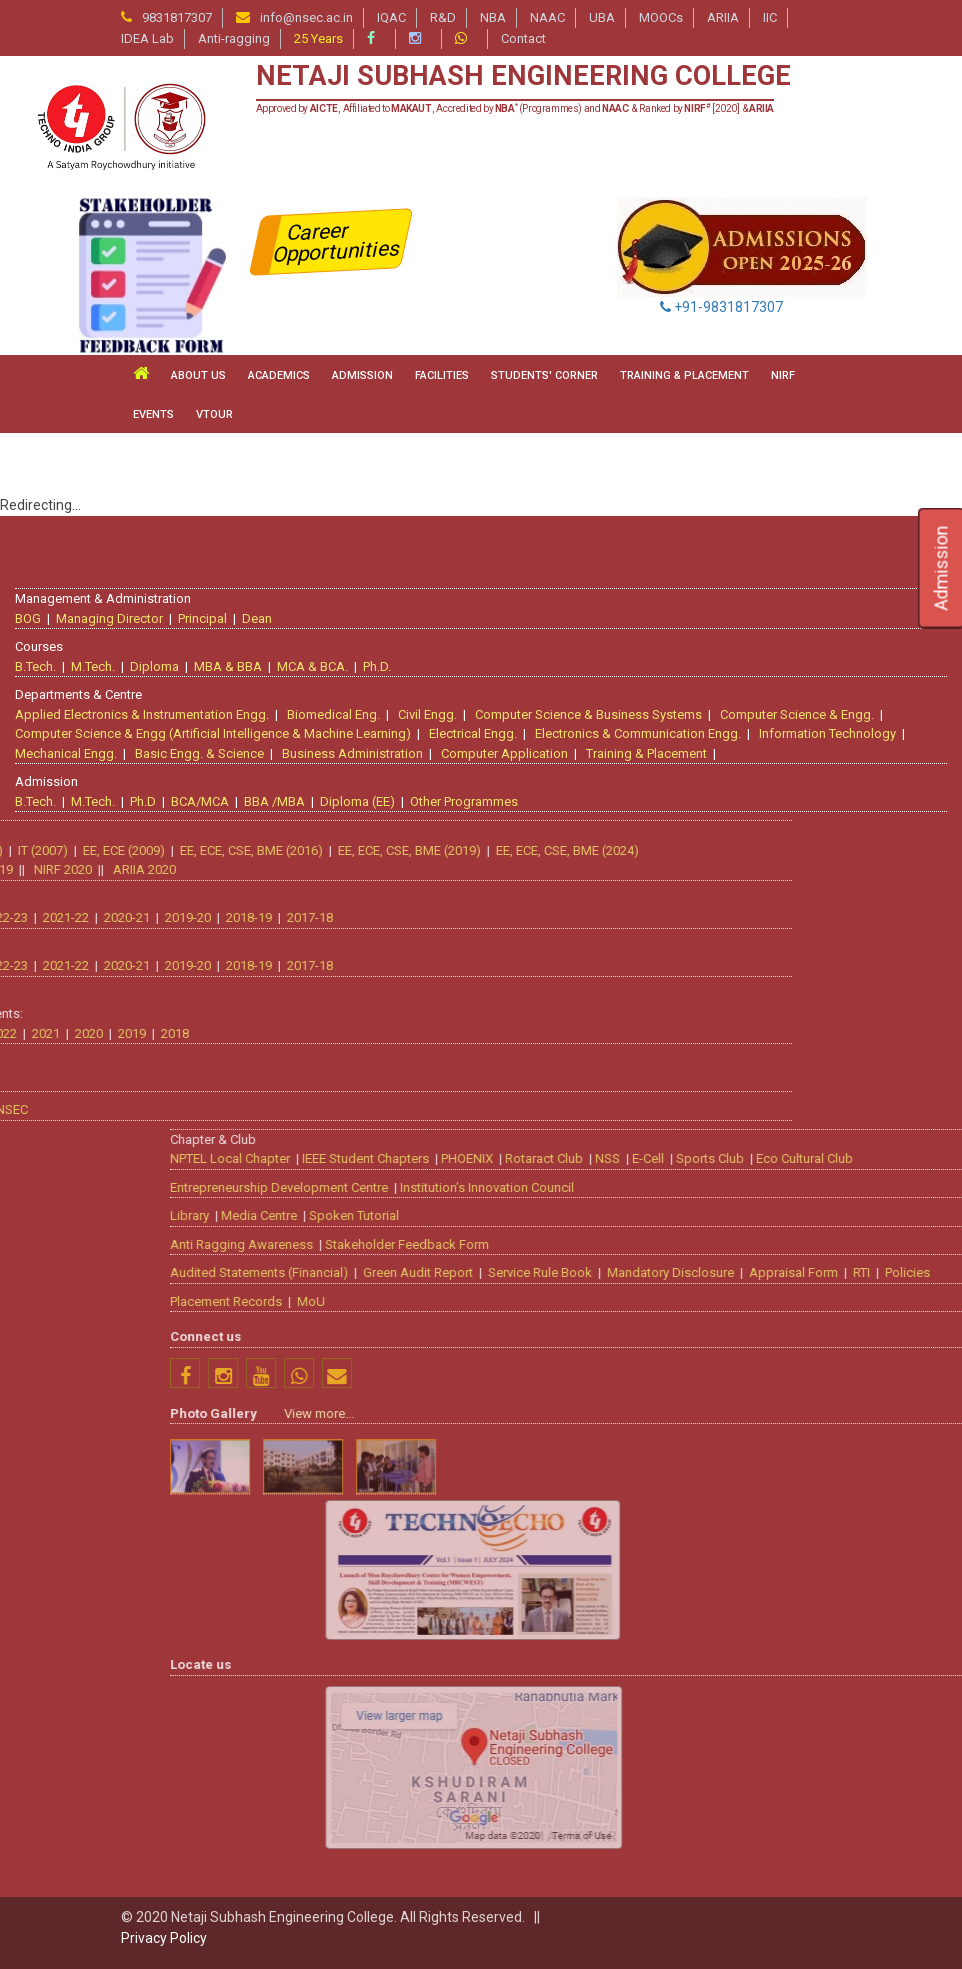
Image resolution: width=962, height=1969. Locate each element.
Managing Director (109, 618)
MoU (580, 1301)
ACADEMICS (279, 375)
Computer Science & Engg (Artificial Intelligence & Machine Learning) (213, 733)
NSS (876, 1158)
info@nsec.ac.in (306, 17)
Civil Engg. (427, 714)
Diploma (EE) (357, 801)
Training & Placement (646, 753)
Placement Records (495, 1301)
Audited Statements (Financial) (528, 1272)
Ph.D (143, 801)
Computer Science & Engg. (797, 714)
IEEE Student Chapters (634, 1158)
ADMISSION (362, 375)
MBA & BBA (228, 666)
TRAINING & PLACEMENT (684, 375)
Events (153, 414)
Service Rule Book (809, 1272)
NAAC (547, 17)
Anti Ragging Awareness (510, 1244)
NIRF (783, 375)
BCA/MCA (200, 801)
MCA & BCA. (312, 666)
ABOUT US (198, 375)
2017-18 (41, 917)
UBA (602, 17)
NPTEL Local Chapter (499, 1158)
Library (458, 1215)
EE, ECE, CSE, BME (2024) (298, 850)
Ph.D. (377, 666)
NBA (493, 17)
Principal (202, 618)
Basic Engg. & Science (199, 753)
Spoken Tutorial (623, 1215)
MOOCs (661, 17)
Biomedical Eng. (333, 714)
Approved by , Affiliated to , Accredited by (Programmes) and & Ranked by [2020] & (515, 108)
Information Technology (827, 733)
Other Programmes (464, 801)
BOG (28, 618)
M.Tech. (93, 666)
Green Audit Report (687, 1272)
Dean (257, 618)
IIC (770, 17)
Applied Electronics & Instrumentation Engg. (142, 714)
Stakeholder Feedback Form (676, 1244)
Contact (523, 38)
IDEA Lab (147, 38)
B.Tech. (35, 666)
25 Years (318, 38)
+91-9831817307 (721, 307)
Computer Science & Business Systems (588, 714)
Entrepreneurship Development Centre (548, 1187)
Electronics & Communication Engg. (638, 733)
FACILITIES (442, 375)
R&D (443, 17)
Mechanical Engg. (66, 753)
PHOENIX (736, 1158)
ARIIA (723, 17)
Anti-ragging (234, 38)
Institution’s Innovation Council (756, 1187)
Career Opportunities (336, 242)
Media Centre (528, 1215)
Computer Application (504, 753)
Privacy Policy (164, 1938)
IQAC (391, 17)
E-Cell (917, 1158)
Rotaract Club (813, 1158)
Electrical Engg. (473, 733)
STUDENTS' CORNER (544, 375)
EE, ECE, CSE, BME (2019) (140, 850)
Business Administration (352, 753)
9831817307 (177, 17)
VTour (214, 414)
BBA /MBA (274, 801)
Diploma (154, 666)
